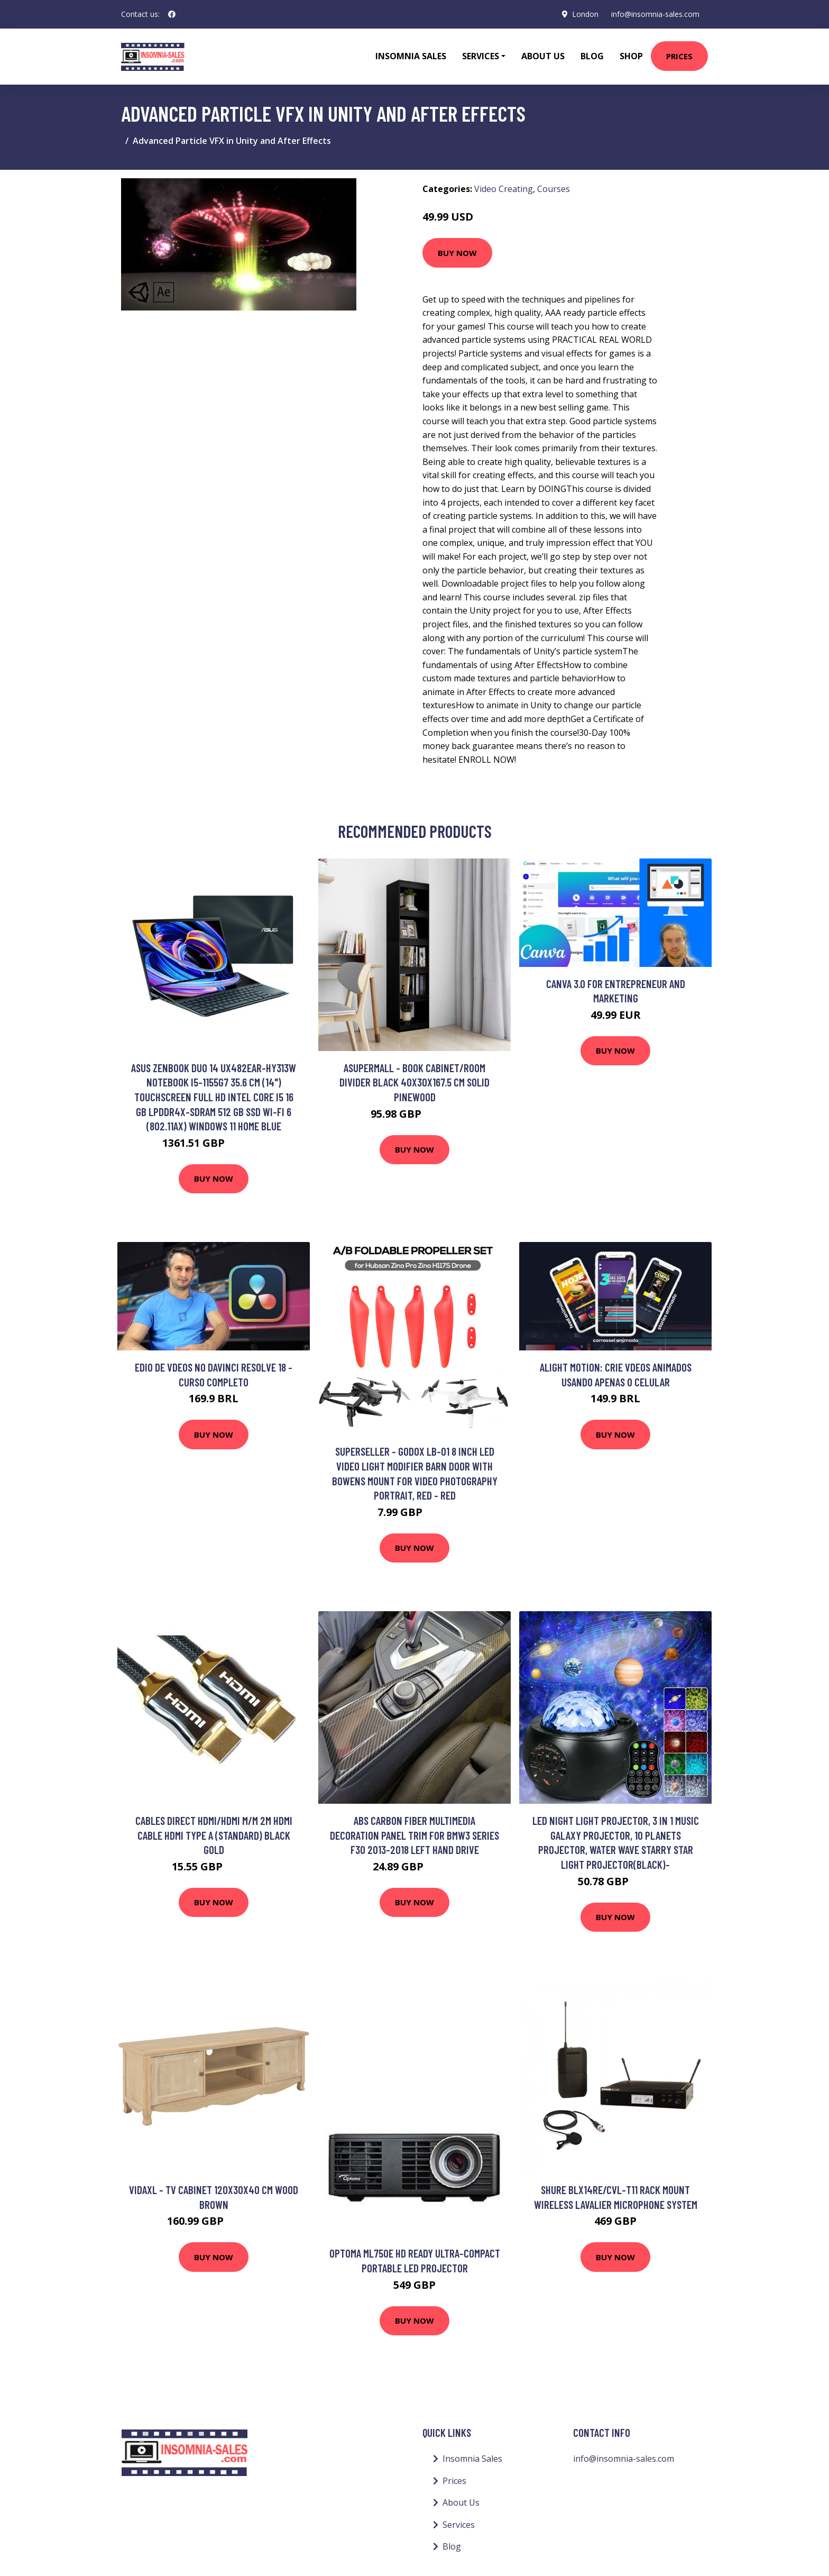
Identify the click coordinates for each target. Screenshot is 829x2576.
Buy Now (457, 253)
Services (459, 2525)
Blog (592, 56)
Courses (553, 189)
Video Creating (503, 189)
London (585, 14)
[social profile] (172, 14)
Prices (679, 56)
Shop (631, 56)
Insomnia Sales (410, 56)
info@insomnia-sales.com (655, 14)
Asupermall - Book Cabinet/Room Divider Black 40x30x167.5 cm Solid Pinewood (414, 1082)
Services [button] (480, 56)
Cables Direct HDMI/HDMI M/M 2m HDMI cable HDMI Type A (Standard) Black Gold (213, 1835)
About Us (543, 56)
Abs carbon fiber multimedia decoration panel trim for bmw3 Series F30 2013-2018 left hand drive (414, 1835)
